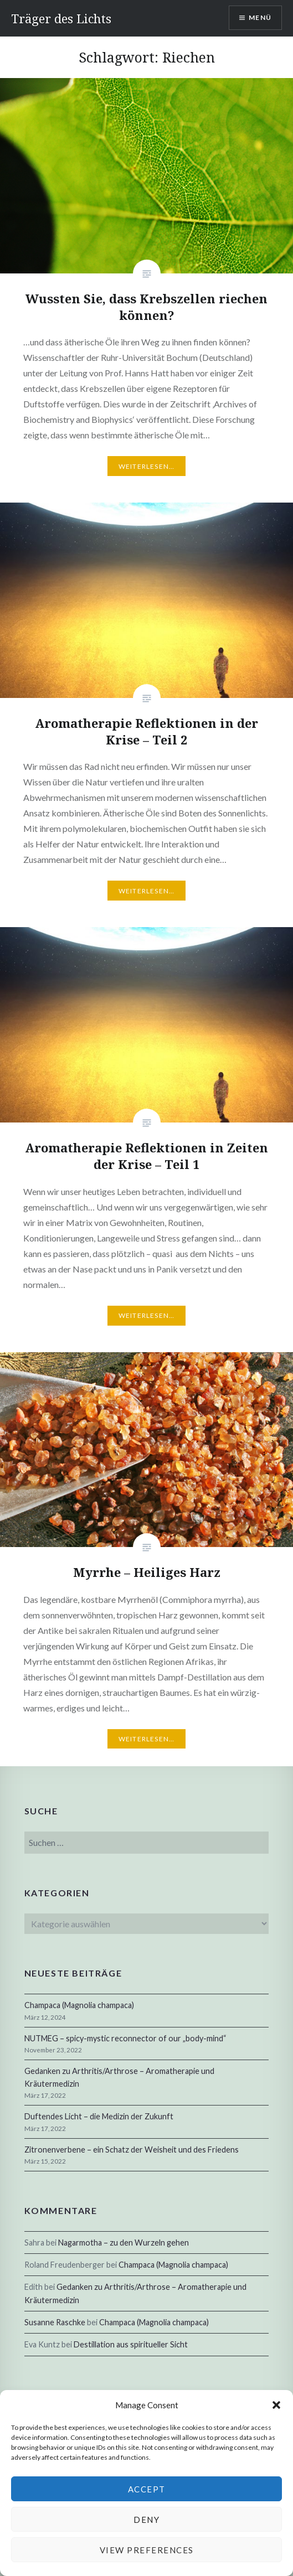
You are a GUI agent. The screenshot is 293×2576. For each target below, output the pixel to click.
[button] (276, 2405)
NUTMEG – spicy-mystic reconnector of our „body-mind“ (125, 2038)
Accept (147, 2489)
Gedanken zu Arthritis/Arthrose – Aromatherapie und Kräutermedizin (119, 2077)
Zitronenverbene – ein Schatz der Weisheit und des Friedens (131, 2149)
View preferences (147, 2550)
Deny (146, 2520)
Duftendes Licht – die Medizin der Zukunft (98, 2116)
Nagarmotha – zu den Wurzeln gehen (123, 2242)
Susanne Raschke (54, 2322)
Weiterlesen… (146, 466)
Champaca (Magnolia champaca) (79, 2005)
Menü (260, 17)
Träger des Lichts (61, 18)
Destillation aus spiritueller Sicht (131, 2344)
